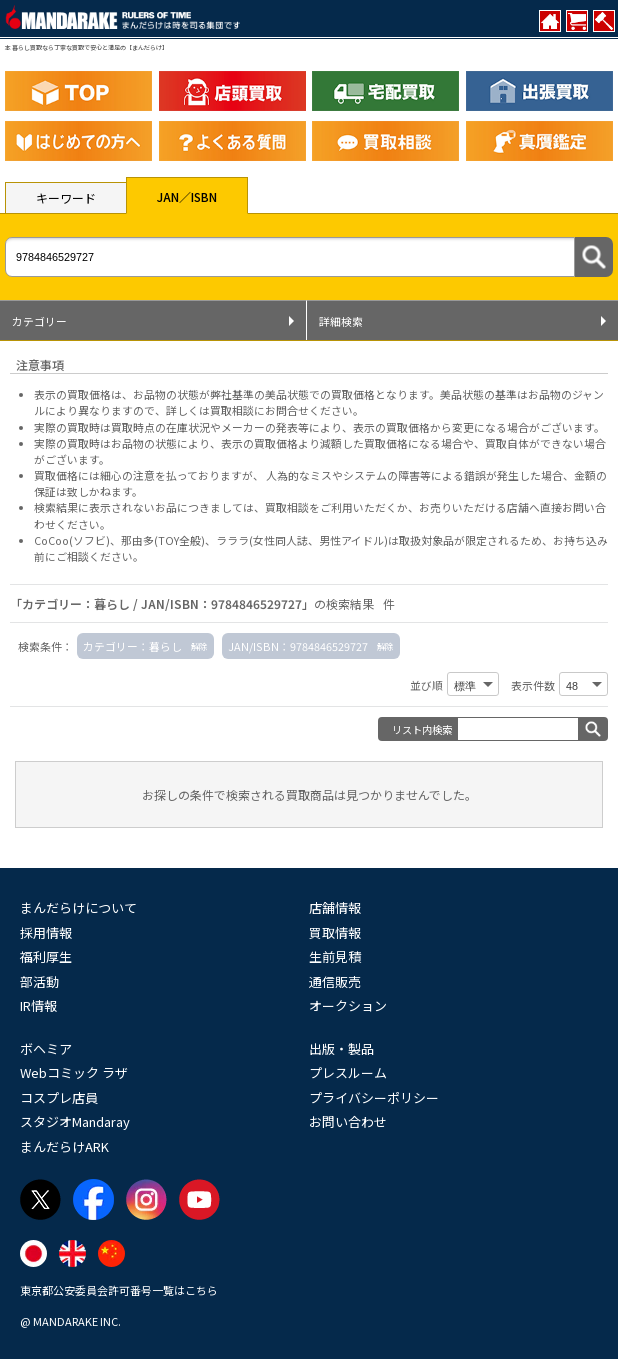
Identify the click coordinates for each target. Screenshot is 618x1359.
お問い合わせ (348, 1121)
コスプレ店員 (59, 1097)
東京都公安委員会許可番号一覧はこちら (119, 1290)
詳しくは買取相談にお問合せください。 (265, 410)
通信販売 (335, 981)
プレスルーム (348, 1072)
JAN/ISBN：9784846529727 (298, 646)
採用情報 (46, 932)
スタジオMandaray (75, 1121)
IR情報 (38, 1005)
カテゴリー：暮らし (132, 646)
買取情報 (335, 932)
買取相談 (287, 507)
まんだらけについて (78, 907)
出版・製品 (341, 1048)
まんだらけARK (64, 1146)
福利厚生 (46, 956)
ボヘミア (46, 1048)
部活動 (39, 981)
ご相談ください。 (100, 556)
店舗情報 (335, 907)
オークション (348, 1005)
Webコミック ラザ (74, 1072)
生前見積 (335, 956)
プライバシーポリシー (374, 1097)
